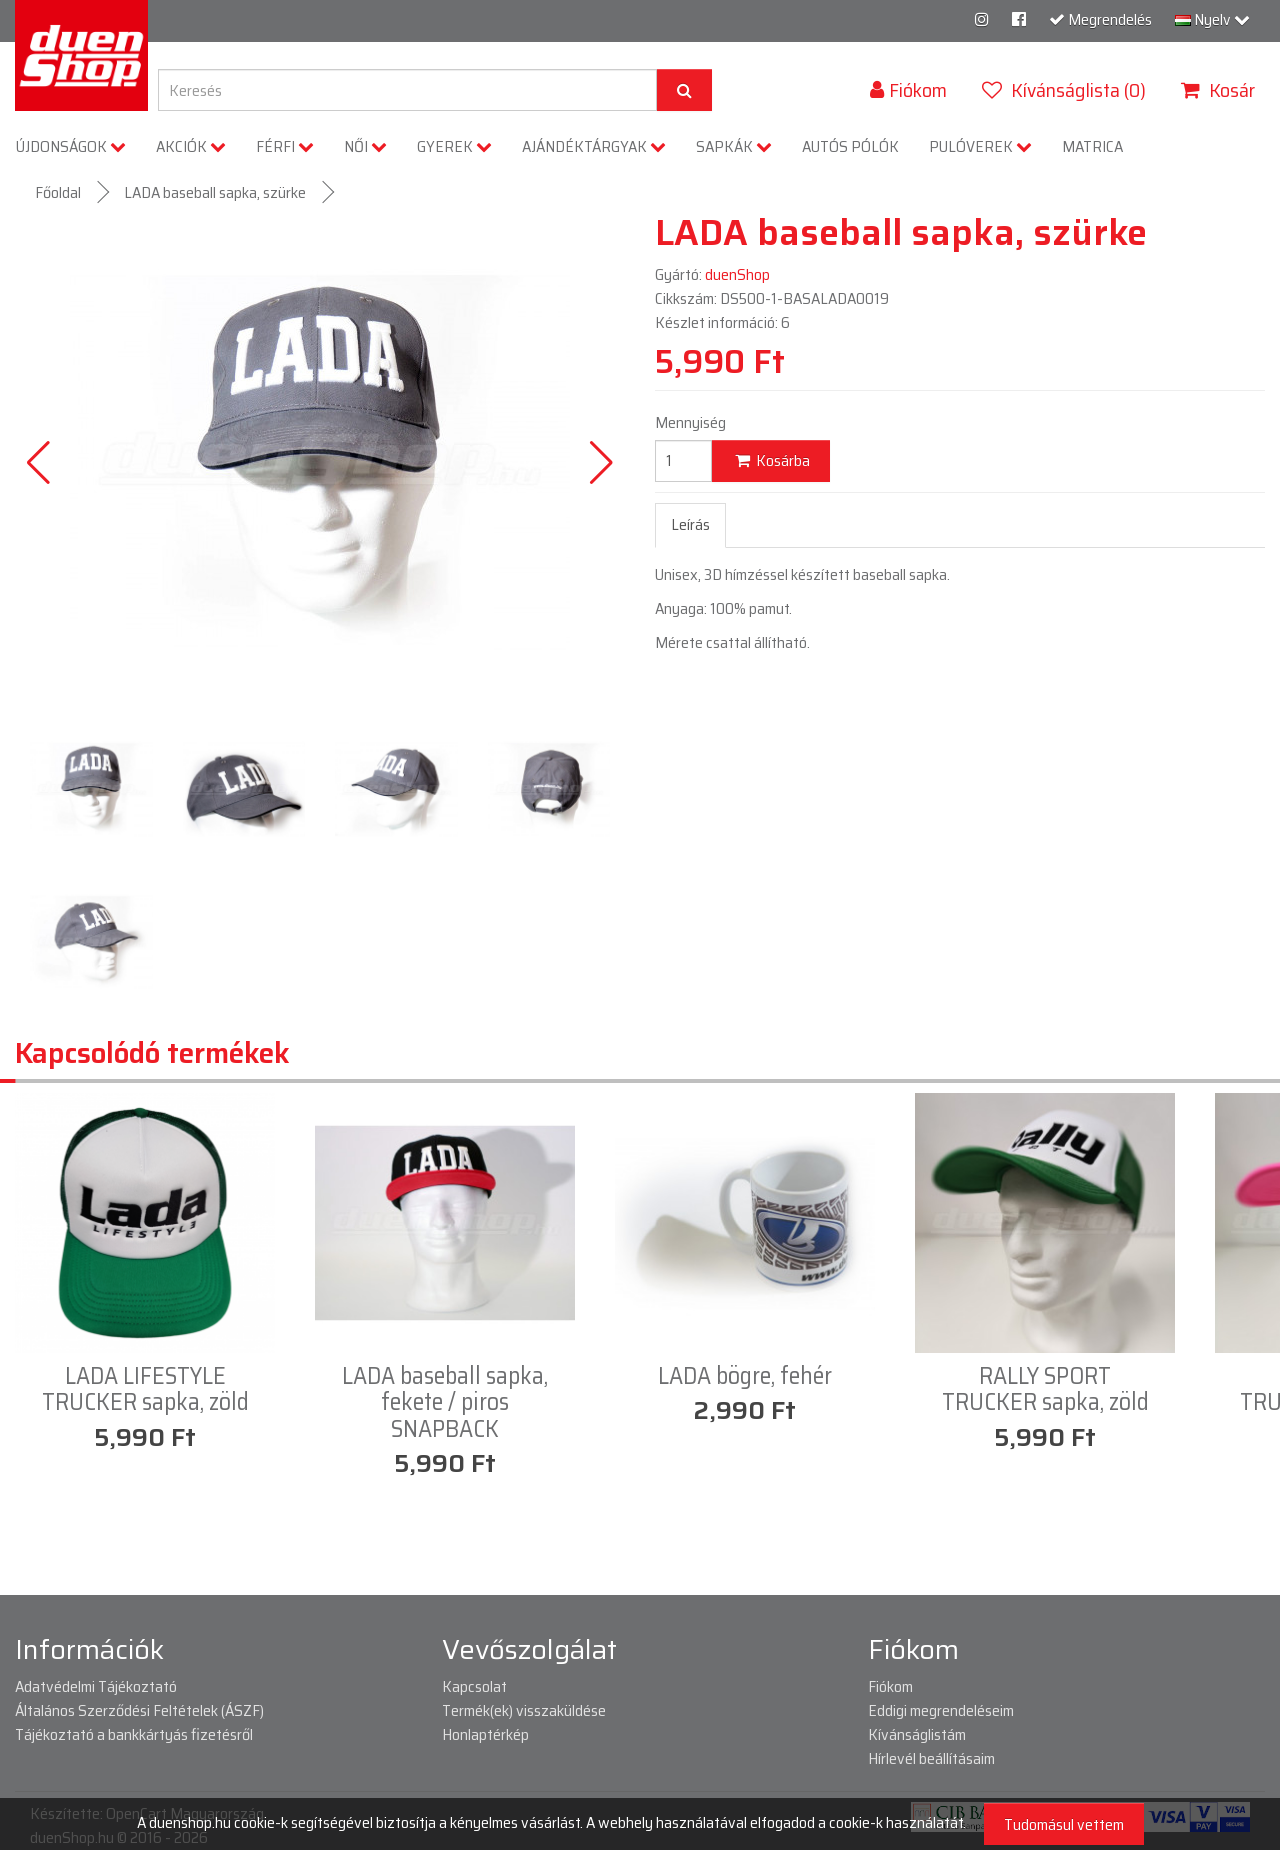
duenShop (737, 274)
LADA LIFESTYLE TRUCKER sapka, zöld (145, 1389)
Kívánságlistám (917, 1734)
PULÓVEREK (980, 146)
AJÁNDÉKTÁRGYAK (594, 146)
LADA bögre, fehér (745, 1376)
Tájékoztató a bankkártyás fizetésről (134, 1734)
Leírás (690, 524)
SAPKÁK (734, 146)
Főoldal (58, 192)
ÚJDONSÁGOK (71, 146)
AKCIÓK (191, 146)
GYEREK (454, 146)
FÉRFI (285, 146)
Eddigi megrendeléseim (941, 1710)
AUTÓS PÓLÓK (850, 146)
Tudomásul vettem (1064, 1824)
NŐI (365, 146)
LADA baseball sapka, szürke (215, 192)
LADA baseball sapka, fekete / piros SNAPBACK (445, 1402)
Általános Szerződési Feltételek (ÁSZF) (139, 1710)
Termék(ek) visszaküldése (524, 1710)
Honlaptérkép (485, 1734)
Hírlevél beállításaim (931, 1758)
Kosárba (771, 460)
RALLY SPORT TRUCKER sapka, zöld (1045, 1389)
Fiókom (890, 1686)
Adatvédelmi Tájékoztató (96, 1686)
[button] (601, 463)
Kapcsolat (474, 1686)
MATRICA (1092, 146)
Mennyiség (690, 423)
